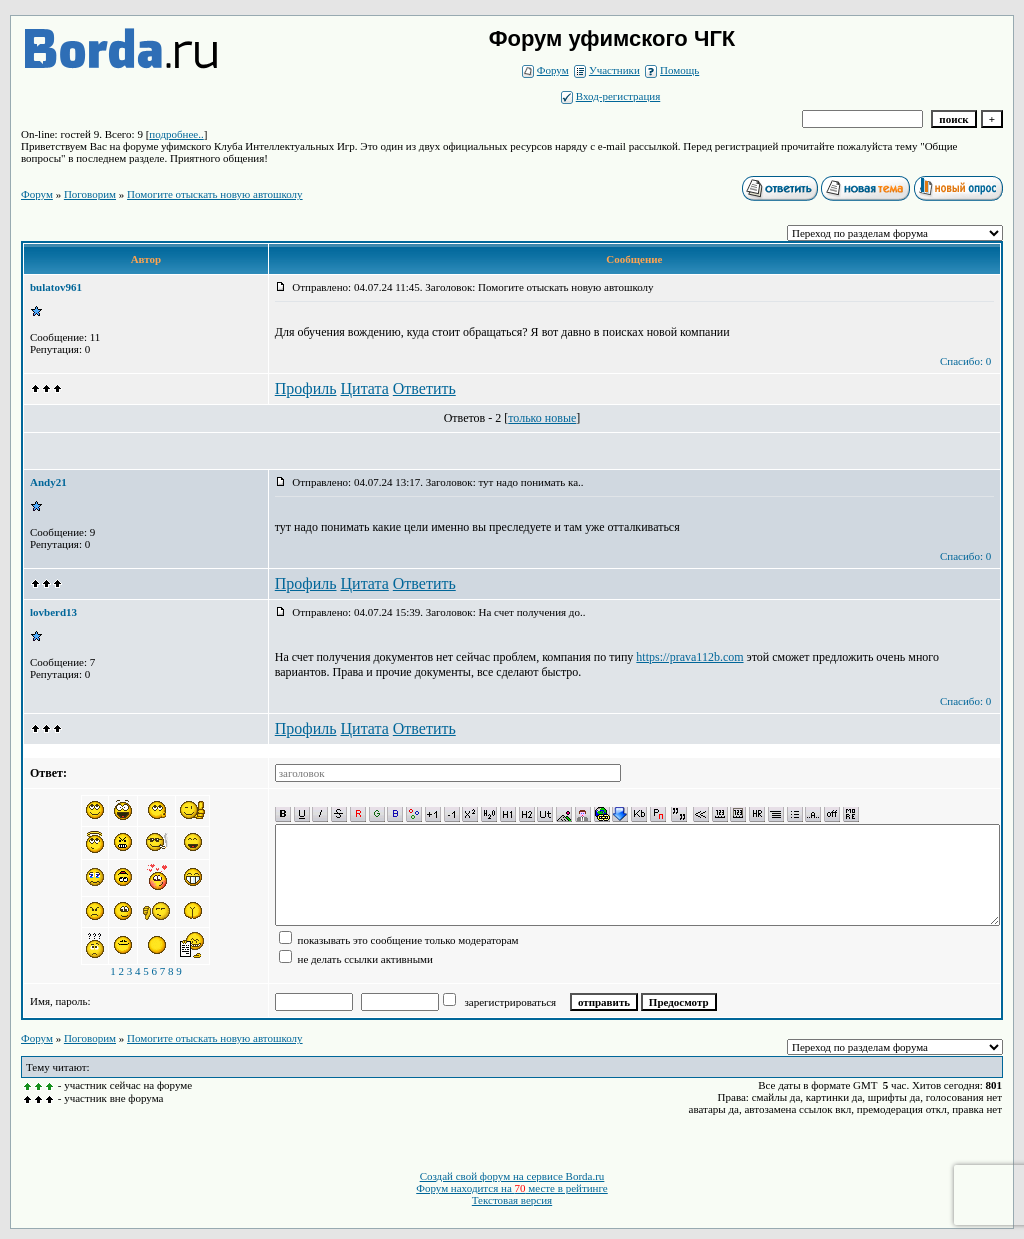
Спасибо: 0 (965, 361)
